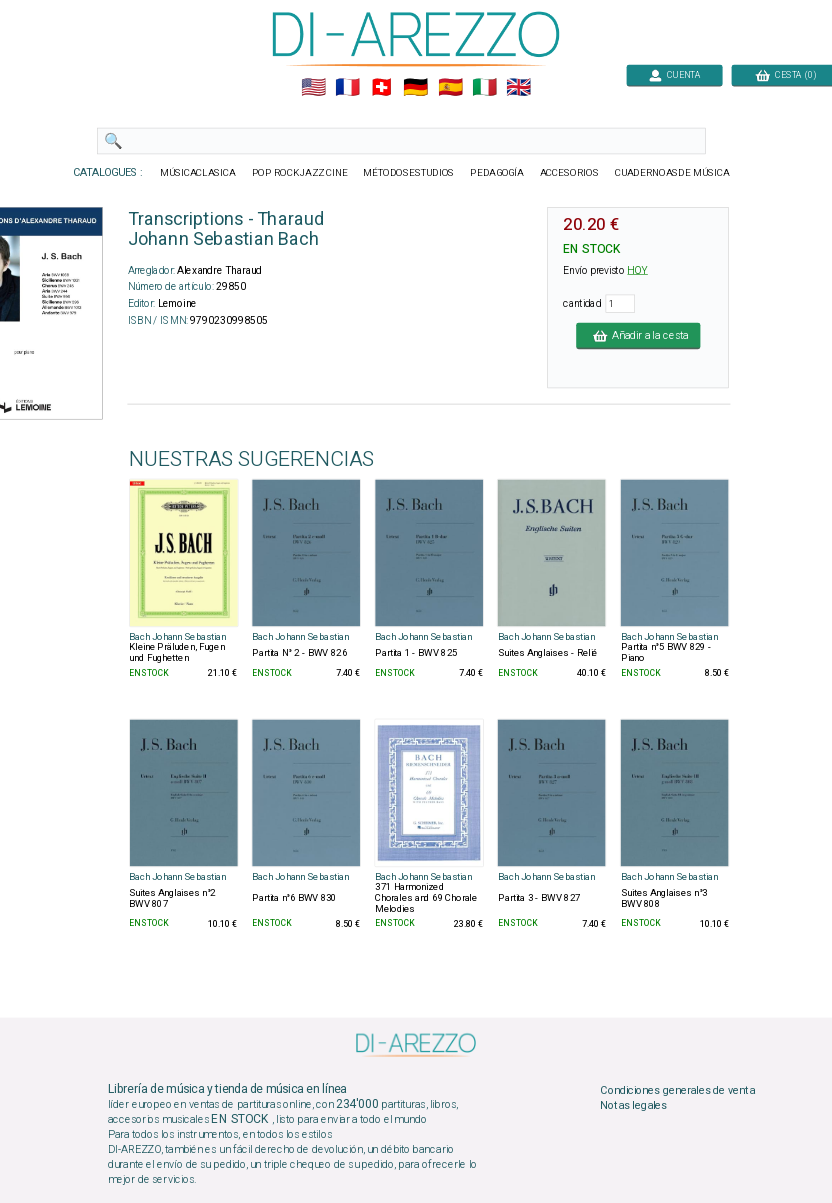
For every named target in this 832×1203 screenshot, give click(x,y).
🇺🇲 (313, 88)
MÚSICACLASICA (198, 173)
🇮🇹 (484, 88)
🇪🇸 (450, 88)
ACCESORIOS (569, 173)
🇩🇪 (415, 88)
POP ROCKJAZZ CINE (300, 173)
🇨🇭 (381, 88)
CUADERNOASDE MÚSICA (672, 173)
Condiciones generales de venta (677, 1090)
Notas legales (633, 1106)
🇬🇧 (518, 88)
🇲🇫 (347, 88)
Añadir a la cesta (638, 335)
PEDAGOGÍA (497, 173)
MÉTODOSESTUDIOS (408, 173)
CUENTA (674, 74)
